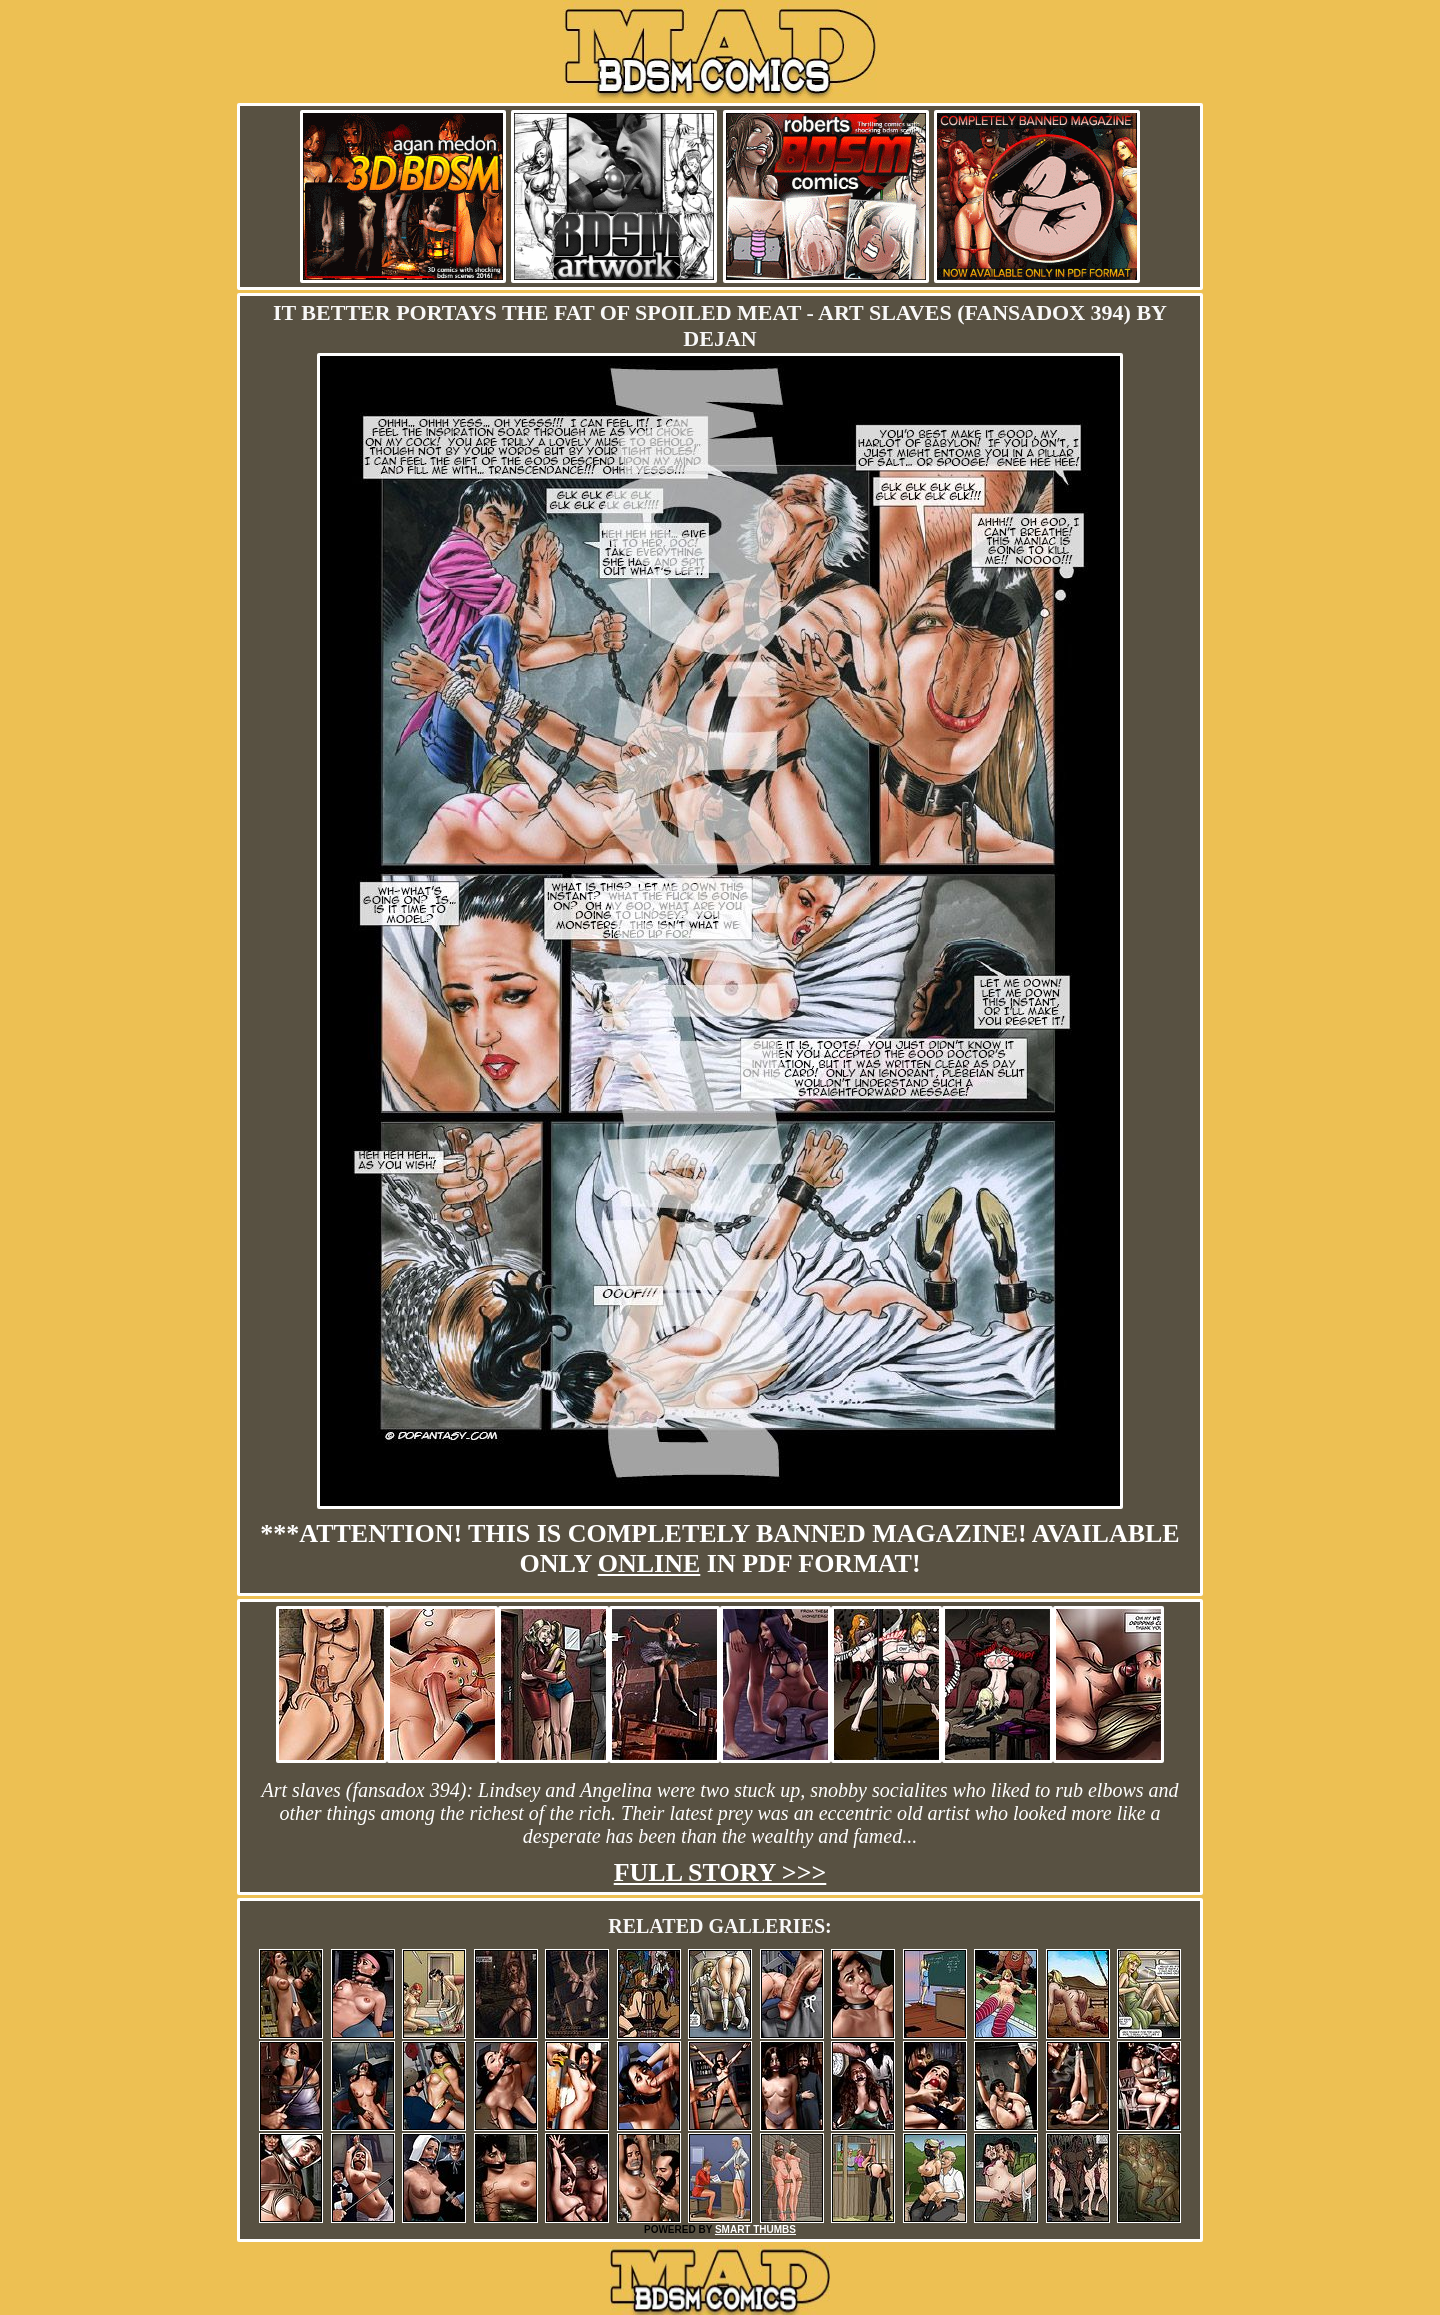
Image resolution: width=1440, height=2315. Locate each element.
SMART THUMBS (755, 2229)
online (649, 1563)
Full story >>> (720, 1872)
